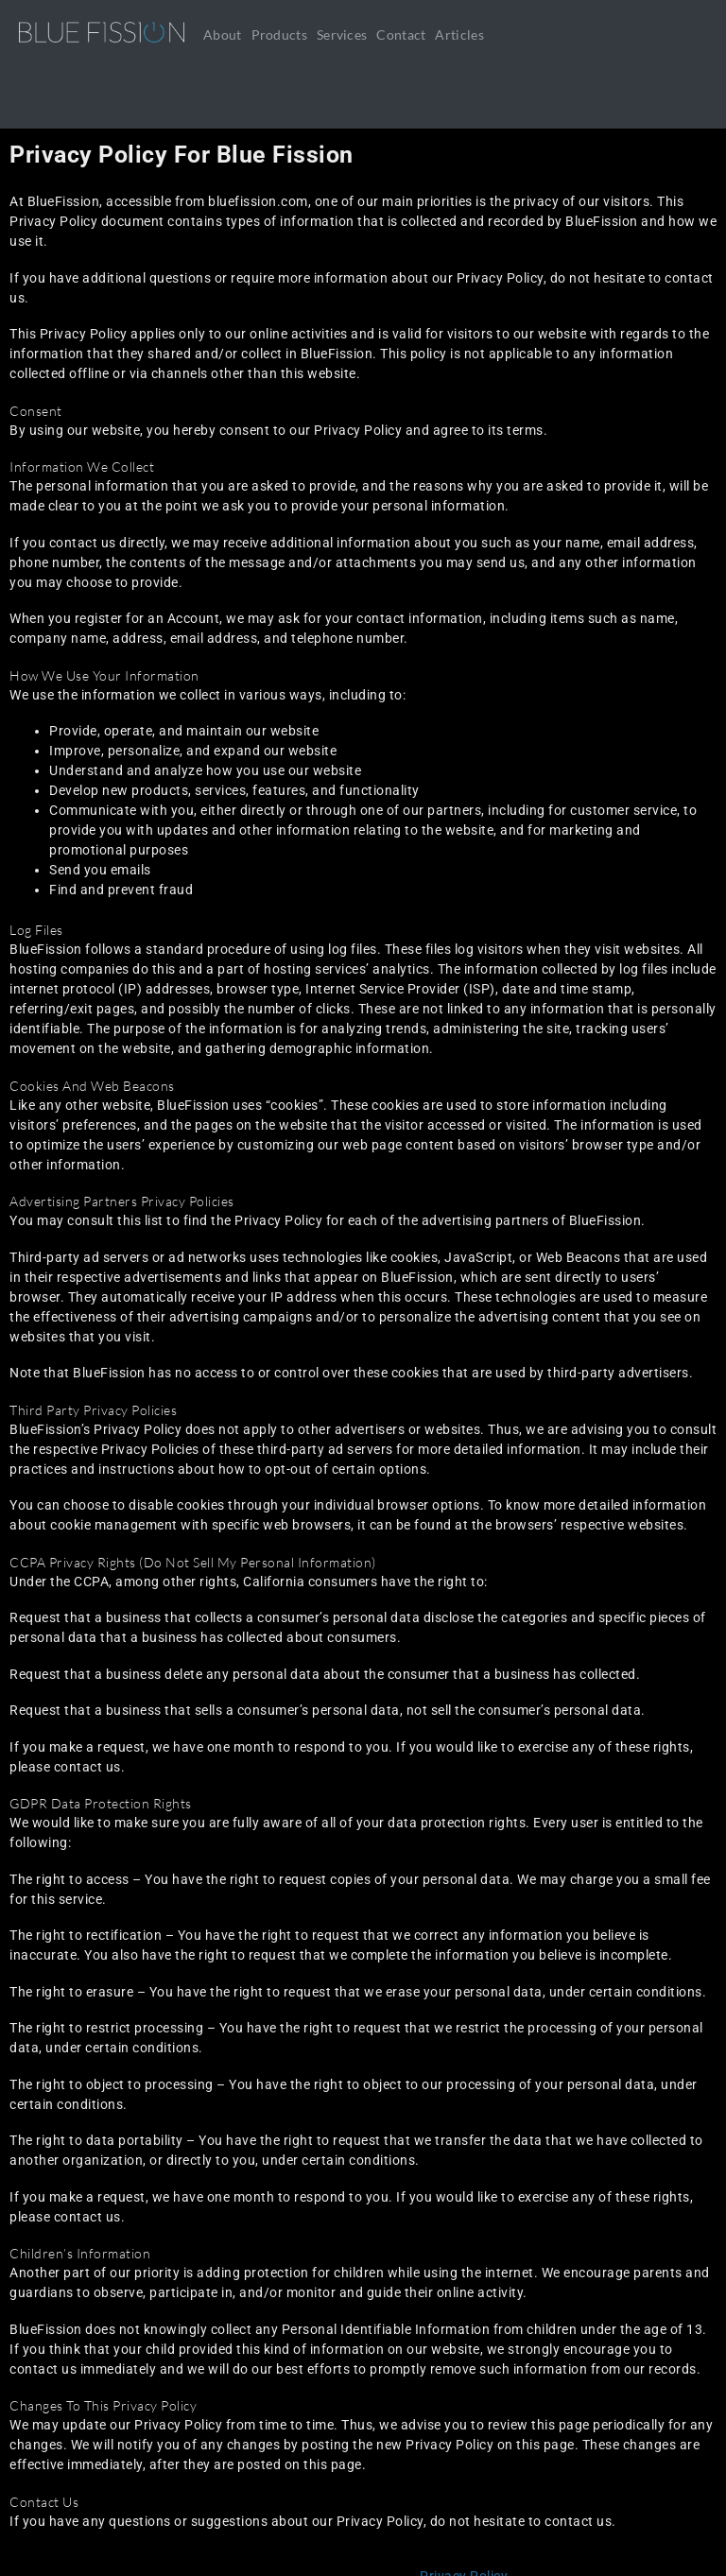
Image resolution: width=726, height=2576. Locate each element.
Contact (400, 34)
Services (342, 34)
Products (279, 34)
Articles (459, 34)
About (222, 34)
